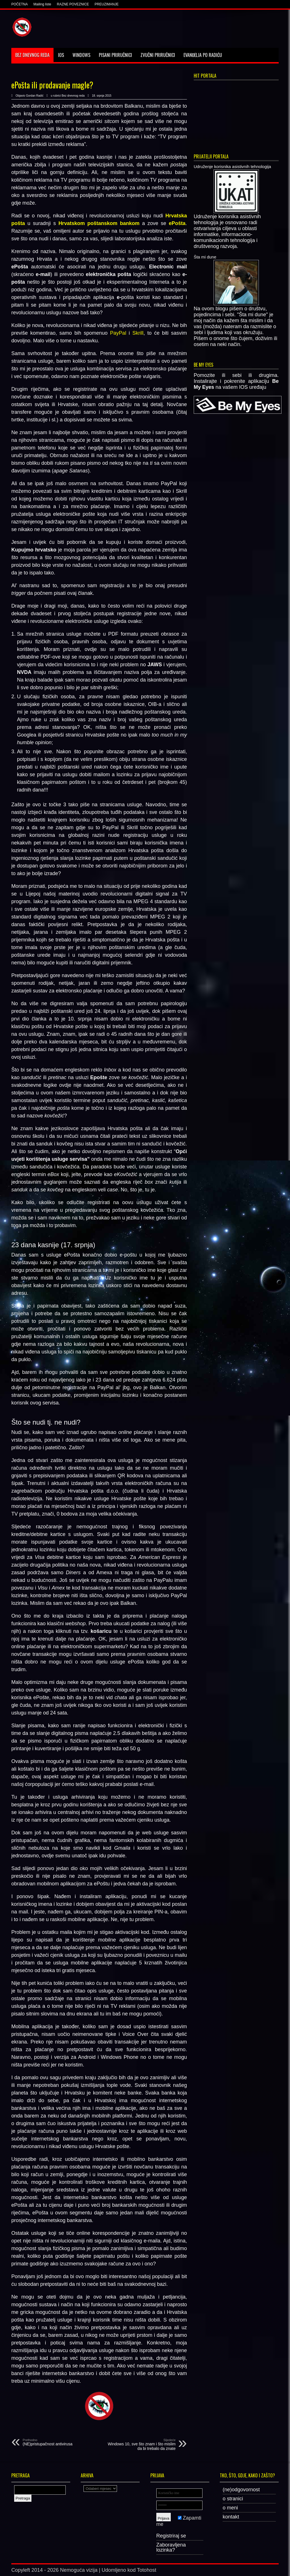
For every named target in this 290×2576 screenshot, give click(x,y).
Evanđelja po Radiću (203, 55)
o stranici (233, 2498)
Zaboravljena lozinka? (171, 2547)
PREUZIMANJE (107, 4)
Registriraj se (171, 2536)
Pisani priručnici (115, 55)
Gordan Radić (35, 95)
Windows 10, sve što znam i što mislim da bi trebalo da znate (141, 2444)
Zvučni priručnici (157, 55)
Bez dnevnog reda (32, 55)
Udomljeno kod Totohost (129, 2570)
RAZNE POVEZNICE (73, 4)
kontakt (231, 2517)
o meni (230, 2508)
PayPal (118, 333)
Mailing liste (42, 4)
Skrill (137, 333)
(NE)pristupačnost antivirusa (57, 2442)
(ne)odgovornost (241, 2489)
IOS (61, 55)
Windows (81, 55)
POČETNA (19, 4)
